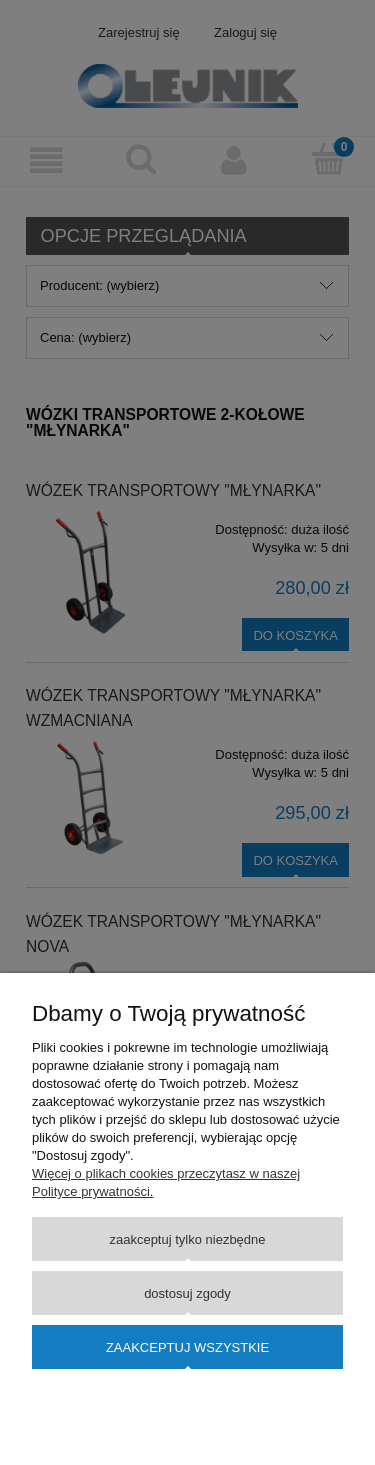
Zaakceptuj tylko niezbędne (187, 1239)
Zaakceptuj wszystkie (187, 1347)
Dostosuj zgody (187, 1293)
